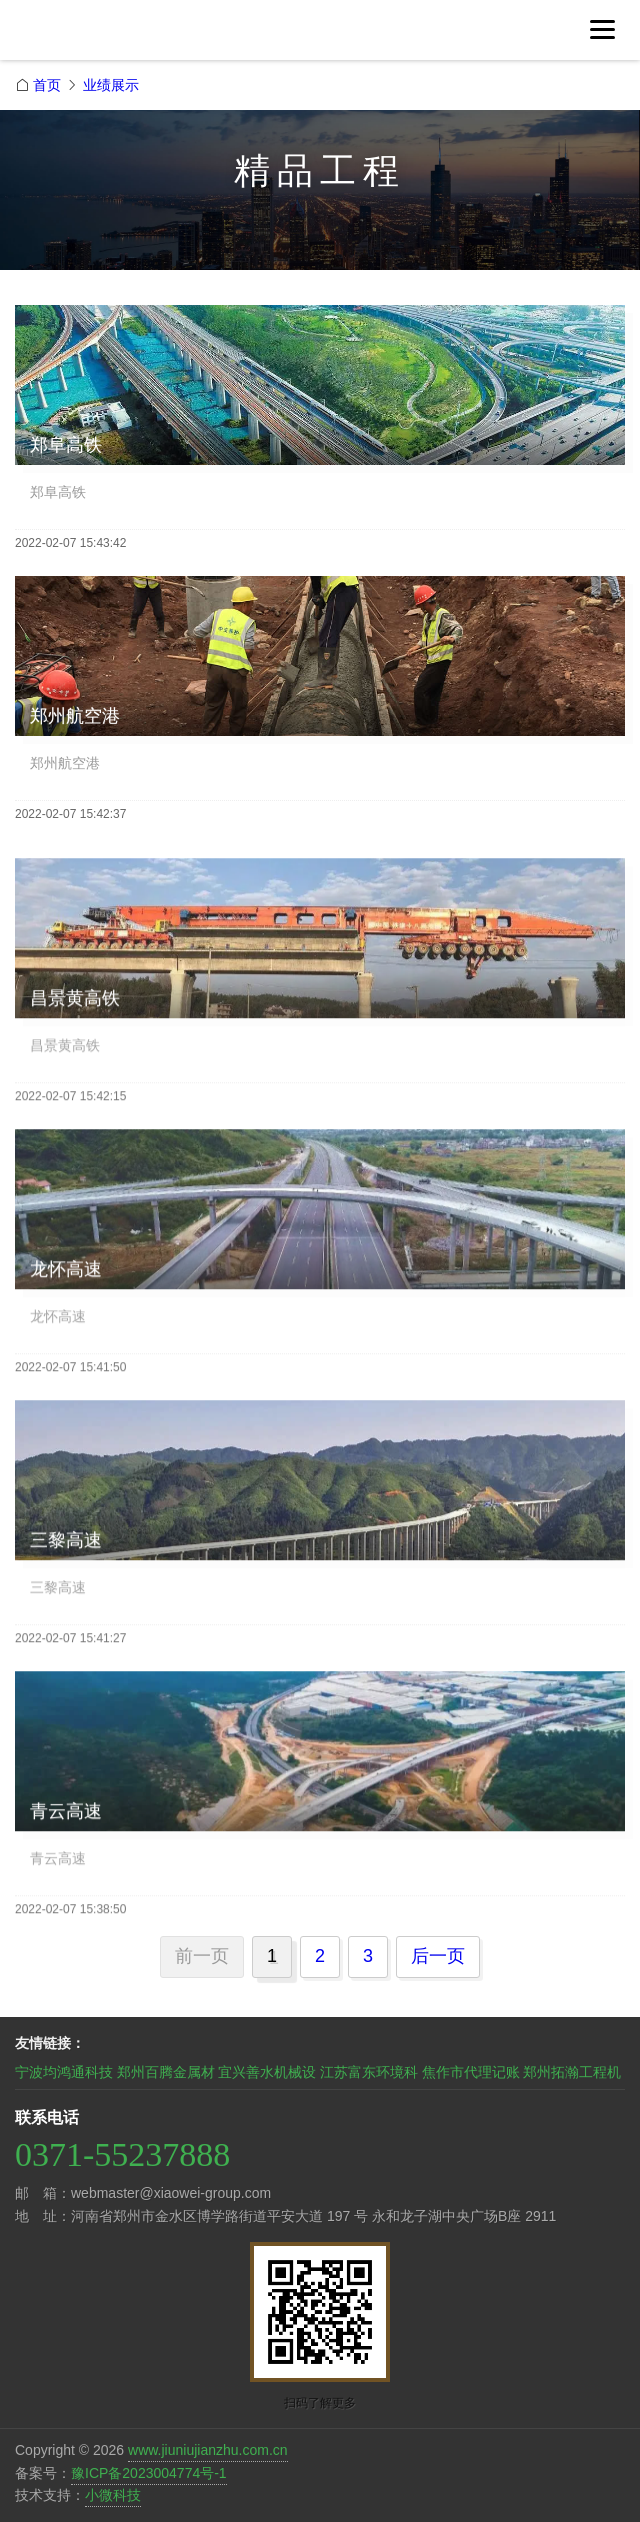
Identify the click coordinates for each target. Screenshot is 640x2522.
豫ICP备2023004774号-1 (149, 2473)
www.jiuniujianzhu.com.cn (208, 2450)
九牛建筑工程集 (155, 38)
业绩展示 (111, 85)
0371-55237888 (122, 2154)
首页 (47, 85)
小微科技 (113, 2495)
